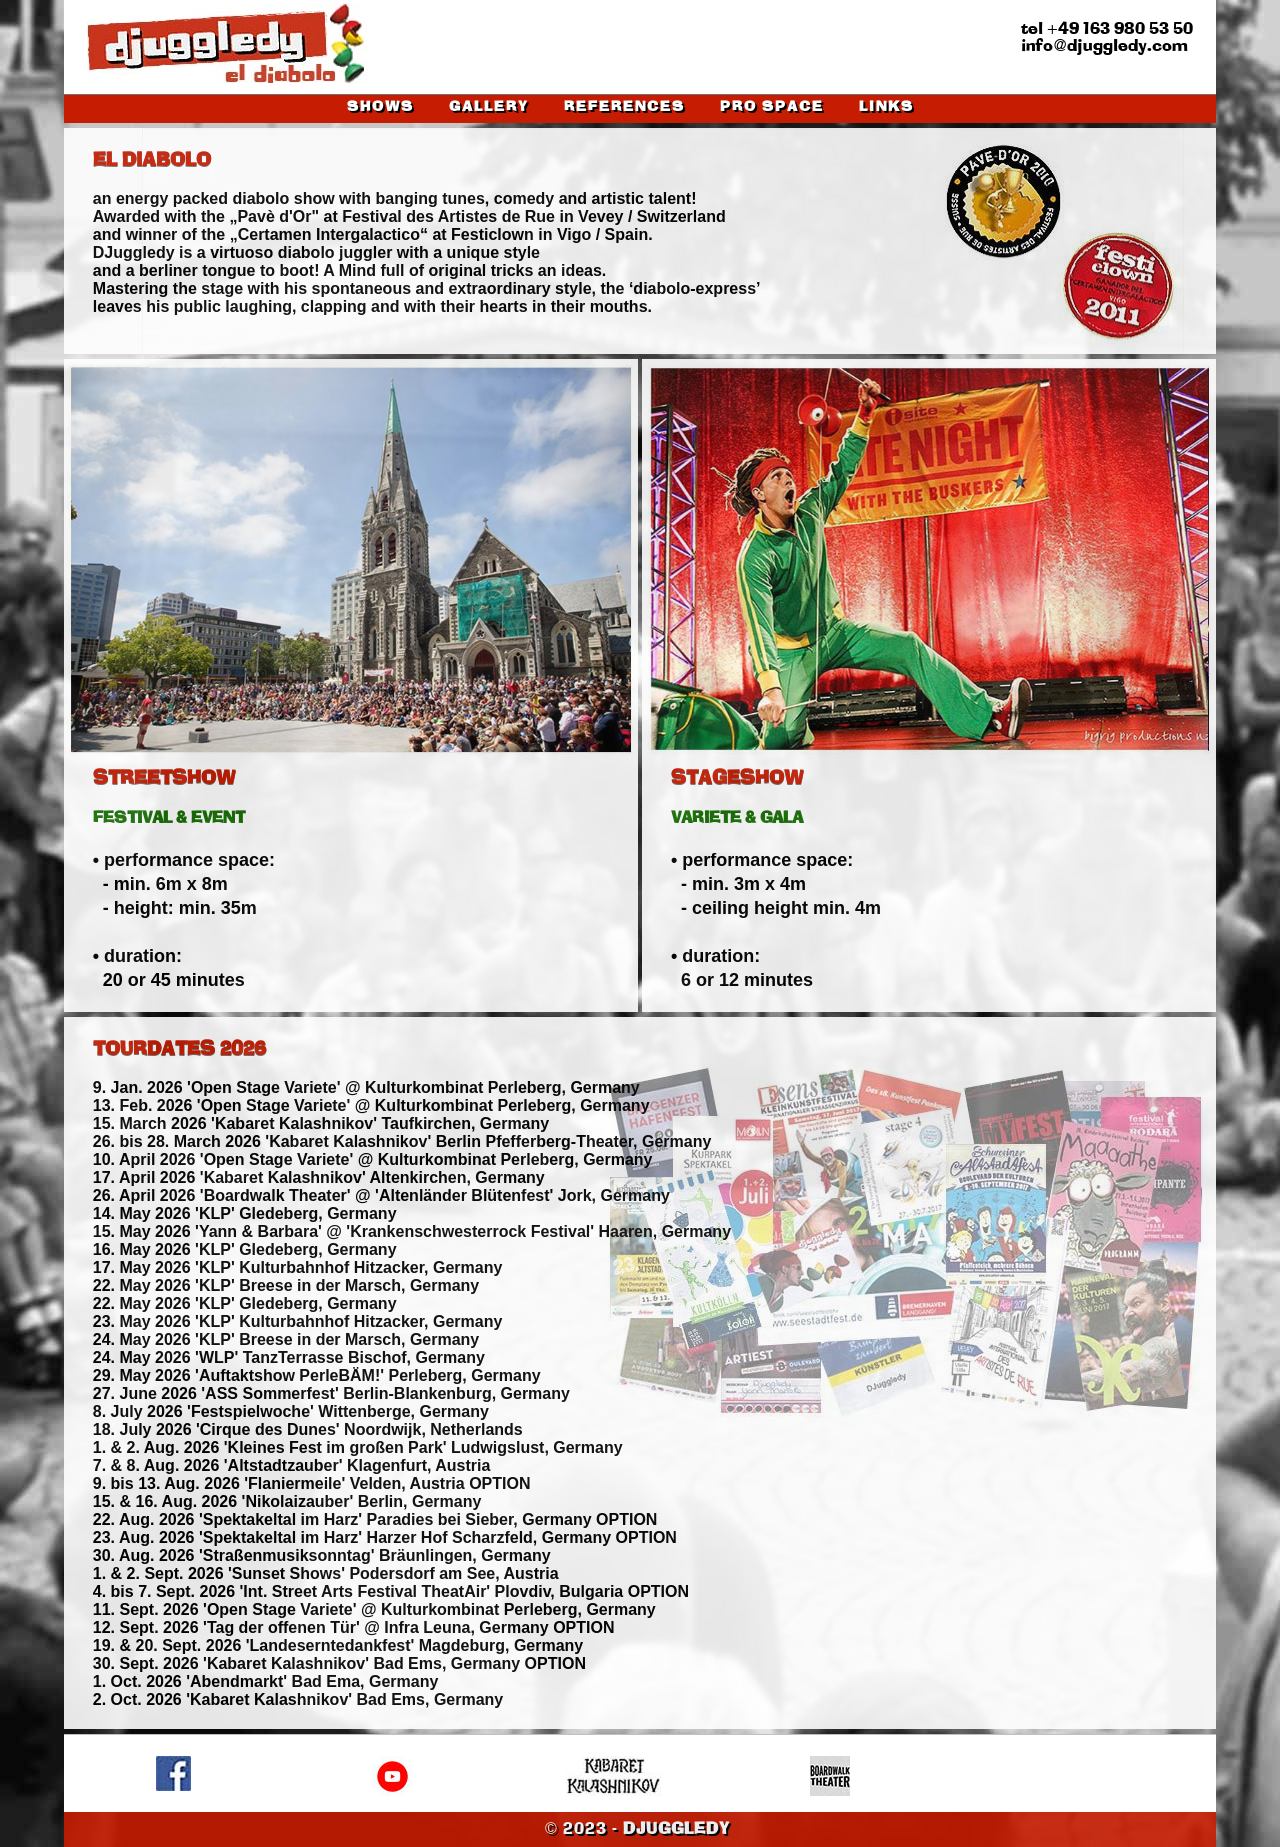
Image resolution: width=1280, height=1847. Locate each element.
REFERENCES (624, 107)
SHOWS (380, 107)
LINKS (886, 107)
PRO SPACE (772, 107)
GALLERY (489, 107)
